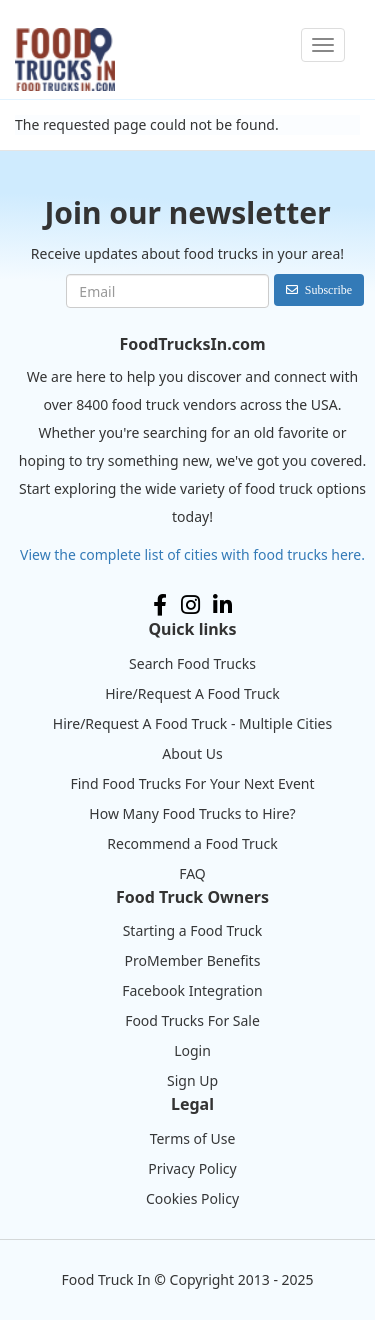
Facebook (160, 605)
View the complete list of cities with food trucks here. (192, 554)
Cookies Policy (192, 1198)
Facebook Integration (192, 990)
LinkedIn (222, 605)
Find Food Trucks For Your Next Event (192, 783)
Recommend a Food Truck (192, 843)
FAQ (192, 873)
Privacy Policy (192, 1168)
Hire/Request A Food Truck (192, 693)
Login (192, 1050)
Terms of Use (193, 1138)
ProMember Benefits (193, 960)
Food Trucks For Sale (192, 1020)
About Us (192, 753)
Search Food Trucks (192, 663)
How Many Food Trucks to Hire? (192, 813)
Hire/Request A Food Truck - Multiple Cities (192, 723)
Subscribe (328, 289)
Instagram (190, 605)
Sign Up (192, 1080)
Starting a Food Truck (193, 930)
